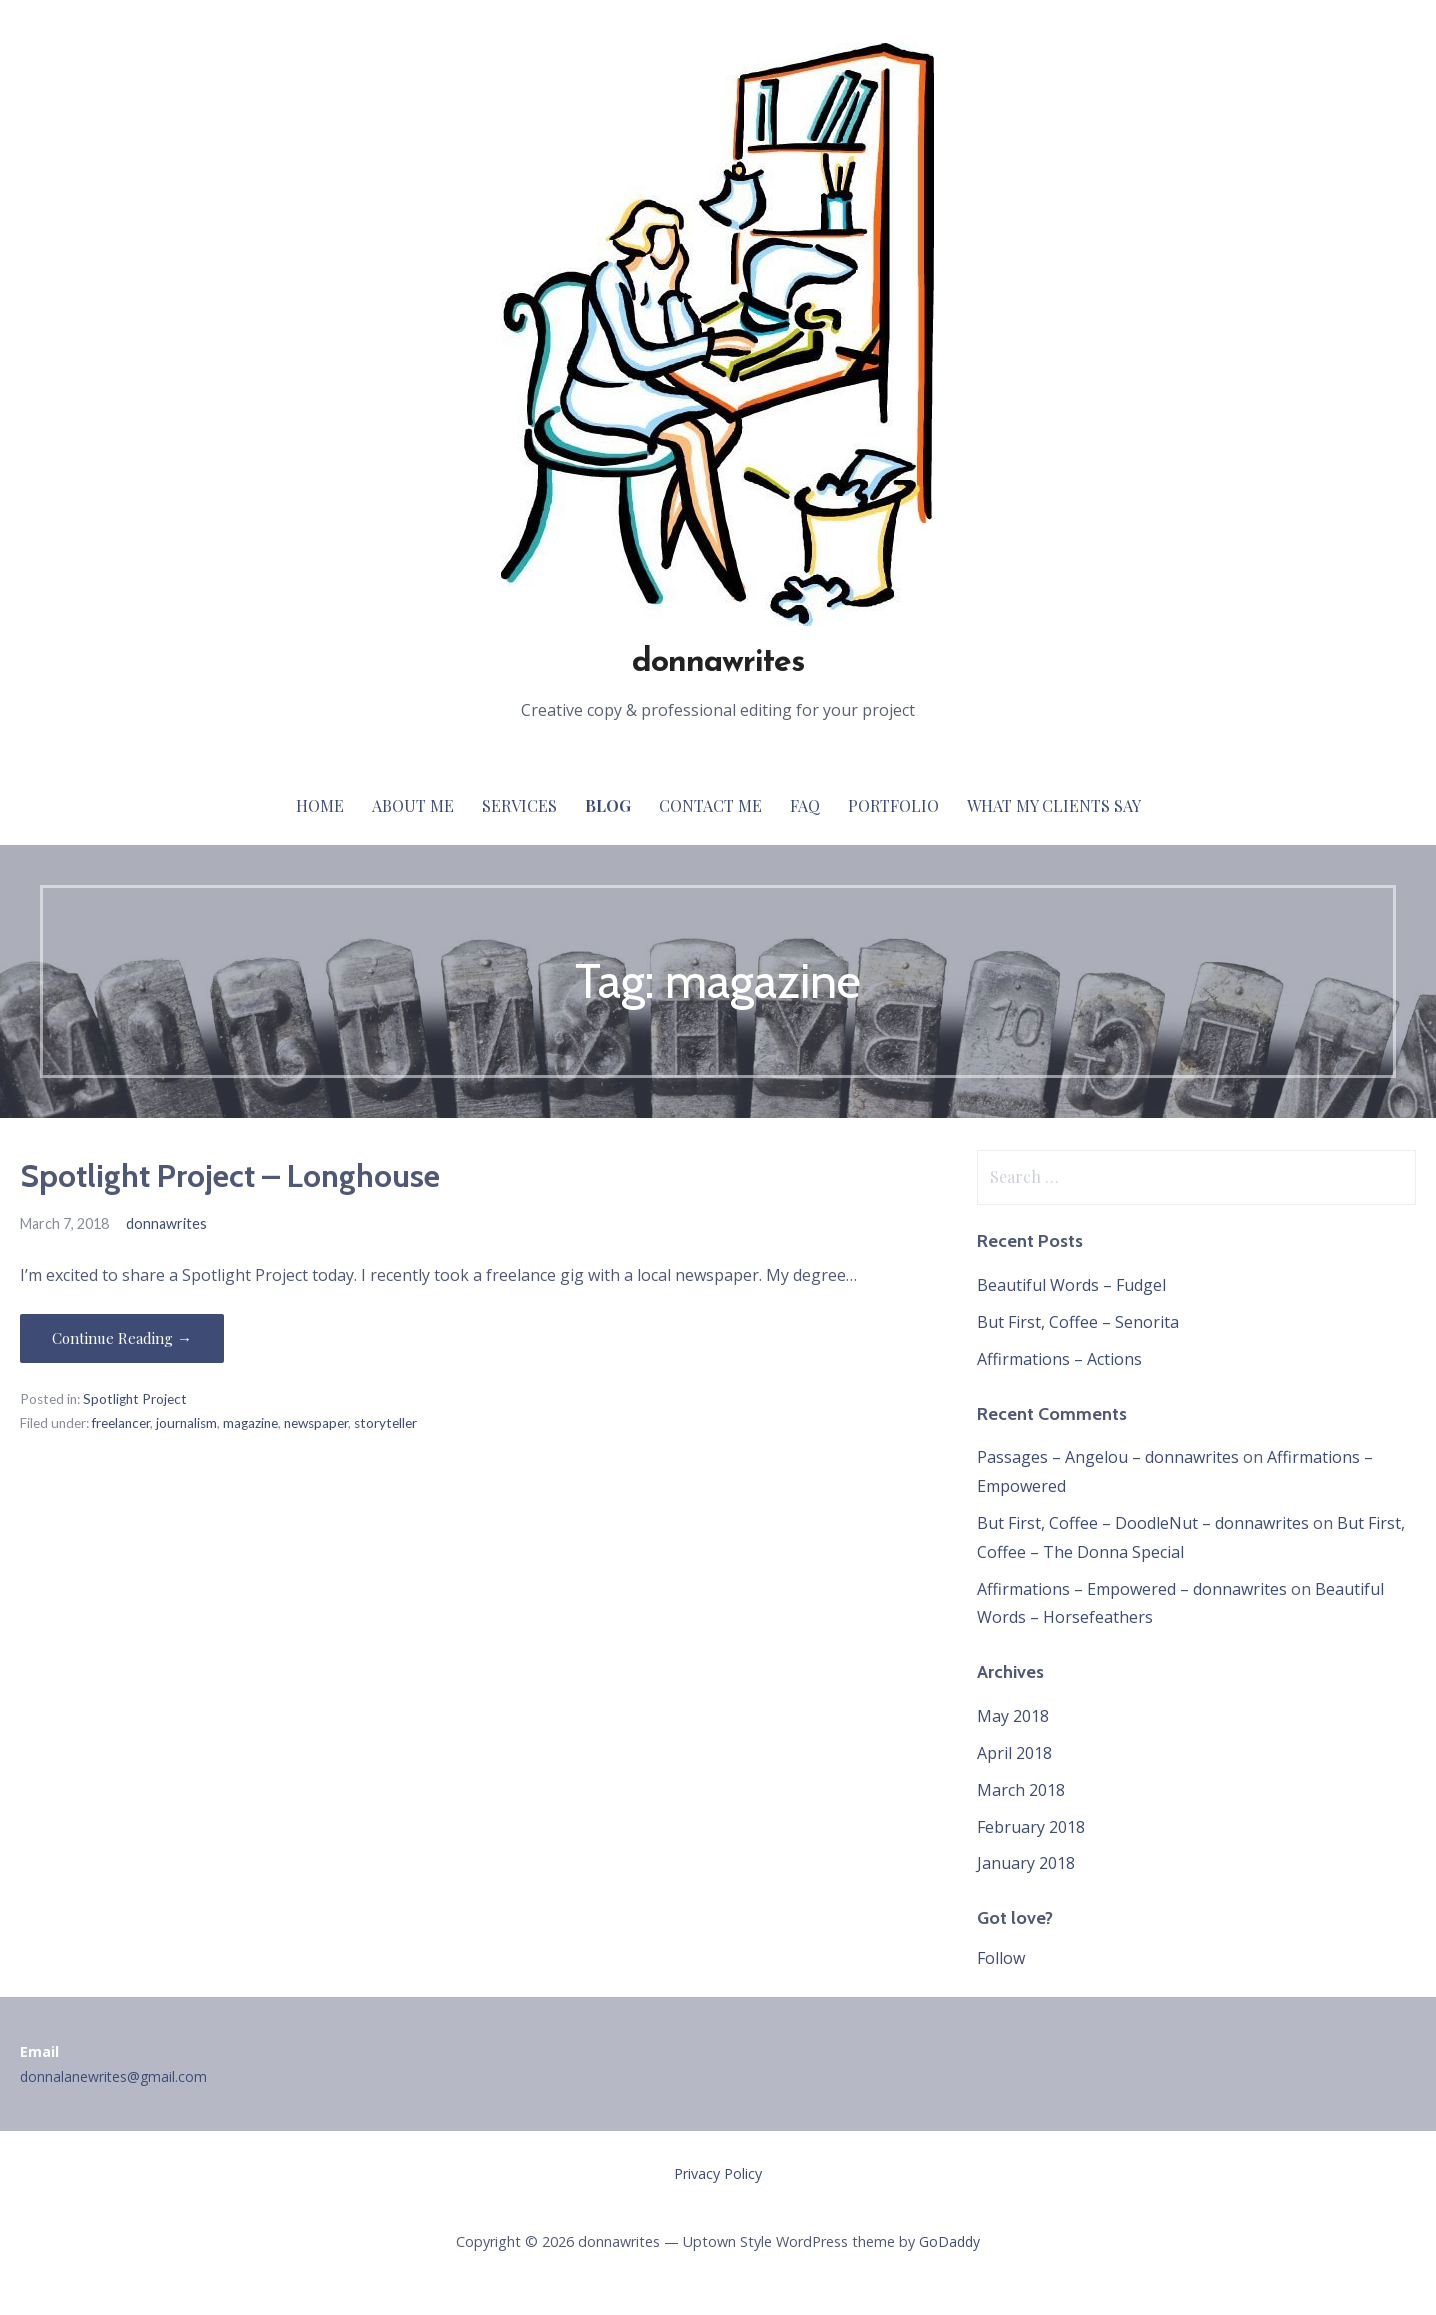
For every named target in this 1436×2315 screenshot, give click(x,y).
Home (320, 805)
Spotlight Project (135, 1399)
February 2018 (1031, 1827)
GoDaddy (949, 2241)
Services (519, 805)
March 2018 (1021, 1790)
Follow (1001, 1958)
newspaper (316, 1423)
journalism (186, 1423)
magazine (250, 1423)
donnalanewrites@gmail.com (113, 2076)
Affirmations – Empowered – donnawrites (1132, 1589)
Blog (608, 805)
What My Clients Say (1054, 805)
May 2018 (1013, 1716)
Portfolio (893, 805)
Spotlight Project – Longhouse (230, 1175)
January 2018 (1026, 1863)
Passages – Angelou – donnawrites (1108, 1457)
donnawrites (718, 663)
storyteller (385, 1423)
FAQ (805, 805)
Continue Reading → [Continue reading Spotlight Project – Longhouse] (122, 1338)
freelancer (121, 1423)
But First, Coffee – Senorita (1078, 1322)
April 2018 (1014, 1753)
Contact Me (710, 805)
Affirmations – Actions (1059, 1359)
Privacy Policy (718, 2173)
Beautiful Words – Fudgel (1071, 1285)
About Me (413, 805)
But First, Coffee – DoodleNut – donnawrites (1143, 1523)
